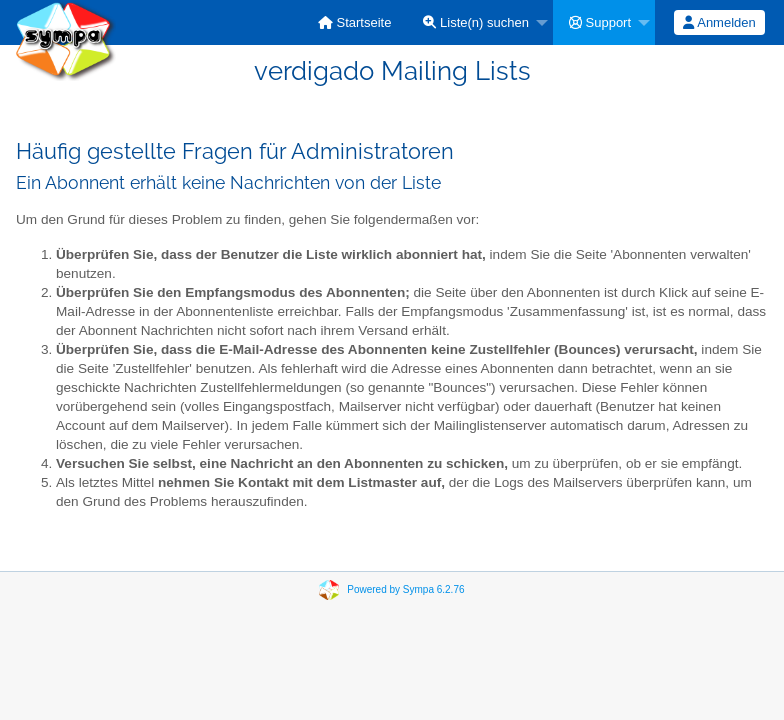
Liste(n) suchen (476, 22)
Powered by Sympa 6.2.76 (405, 589)
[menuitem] (355, 22)
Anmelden (719, 22)
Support (600, 22)
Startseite (355, 22)
